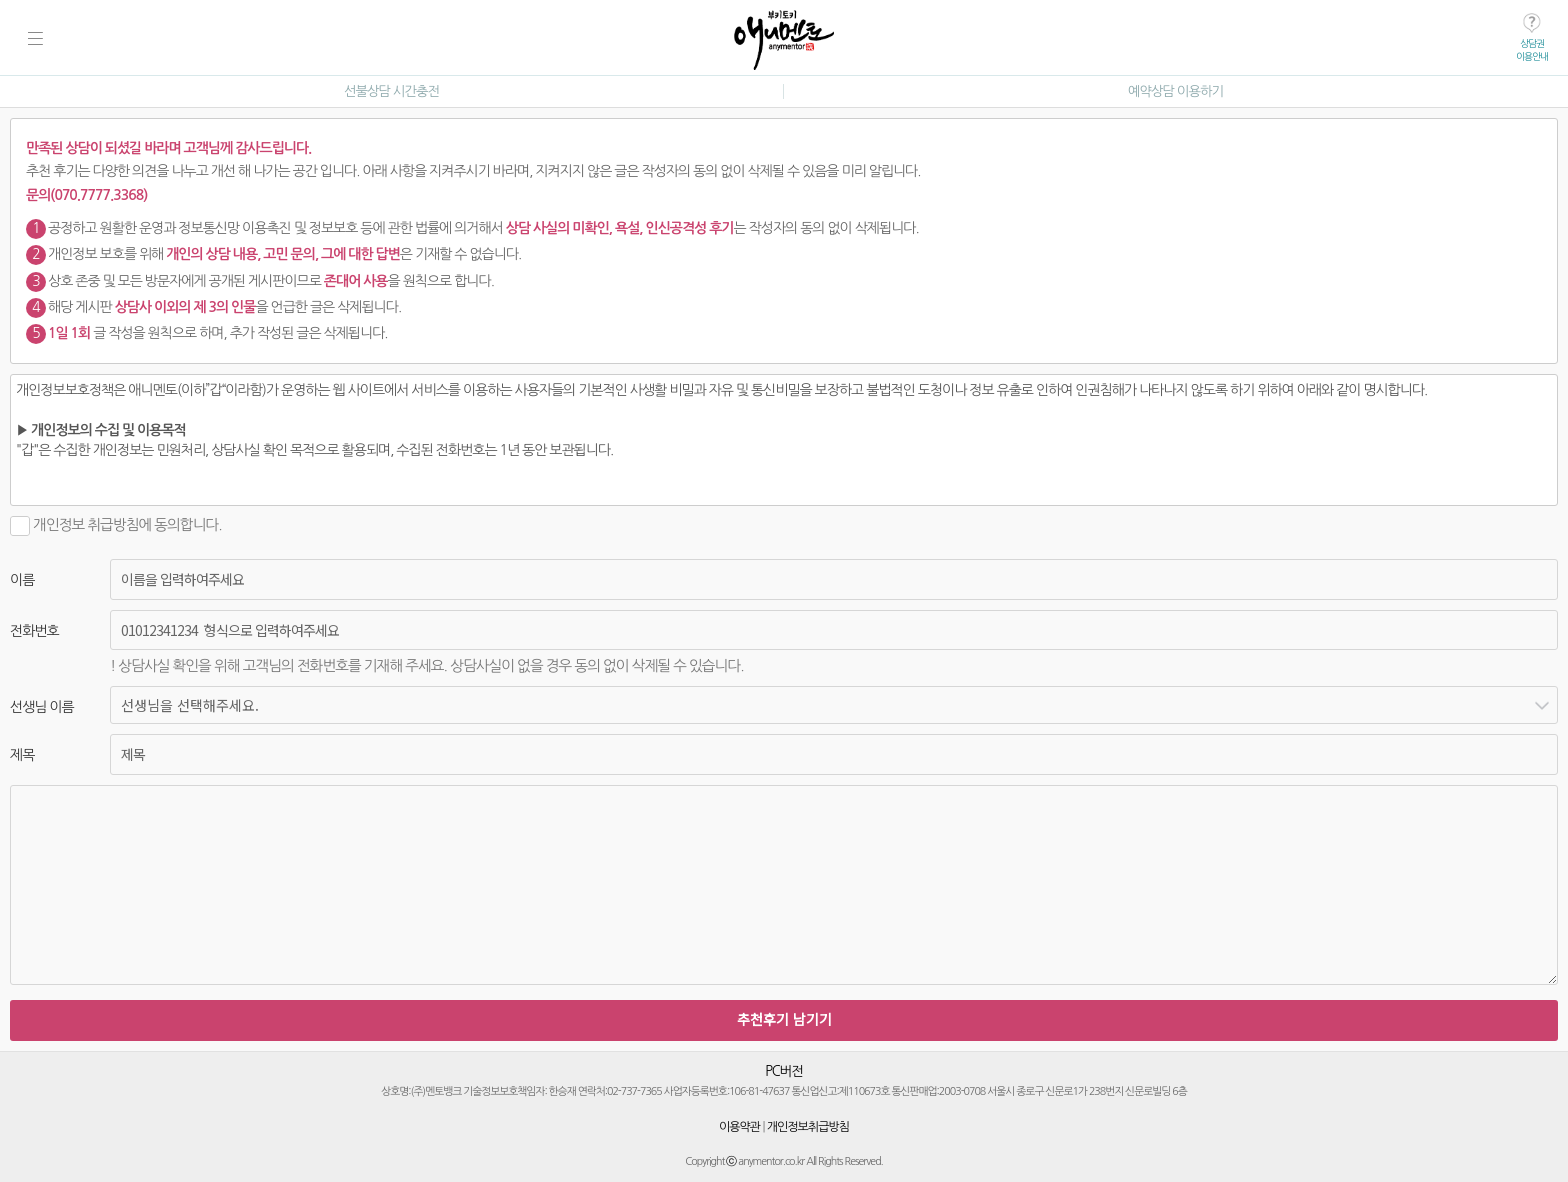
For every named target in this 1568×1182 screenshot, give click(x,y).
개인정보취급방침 (808, 1127)
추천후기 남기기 (784, 1019)
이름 (22, 580)
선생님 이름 (42, 707)
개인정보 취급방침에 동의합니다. (116, 524)
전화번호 (34, 631)
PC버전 (784, 1071)
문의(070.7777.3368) (86, 195)
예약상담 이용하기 (1175, 91)
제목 (22, 755)
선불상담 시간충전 (391, 91)
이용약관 (739, 1127)
